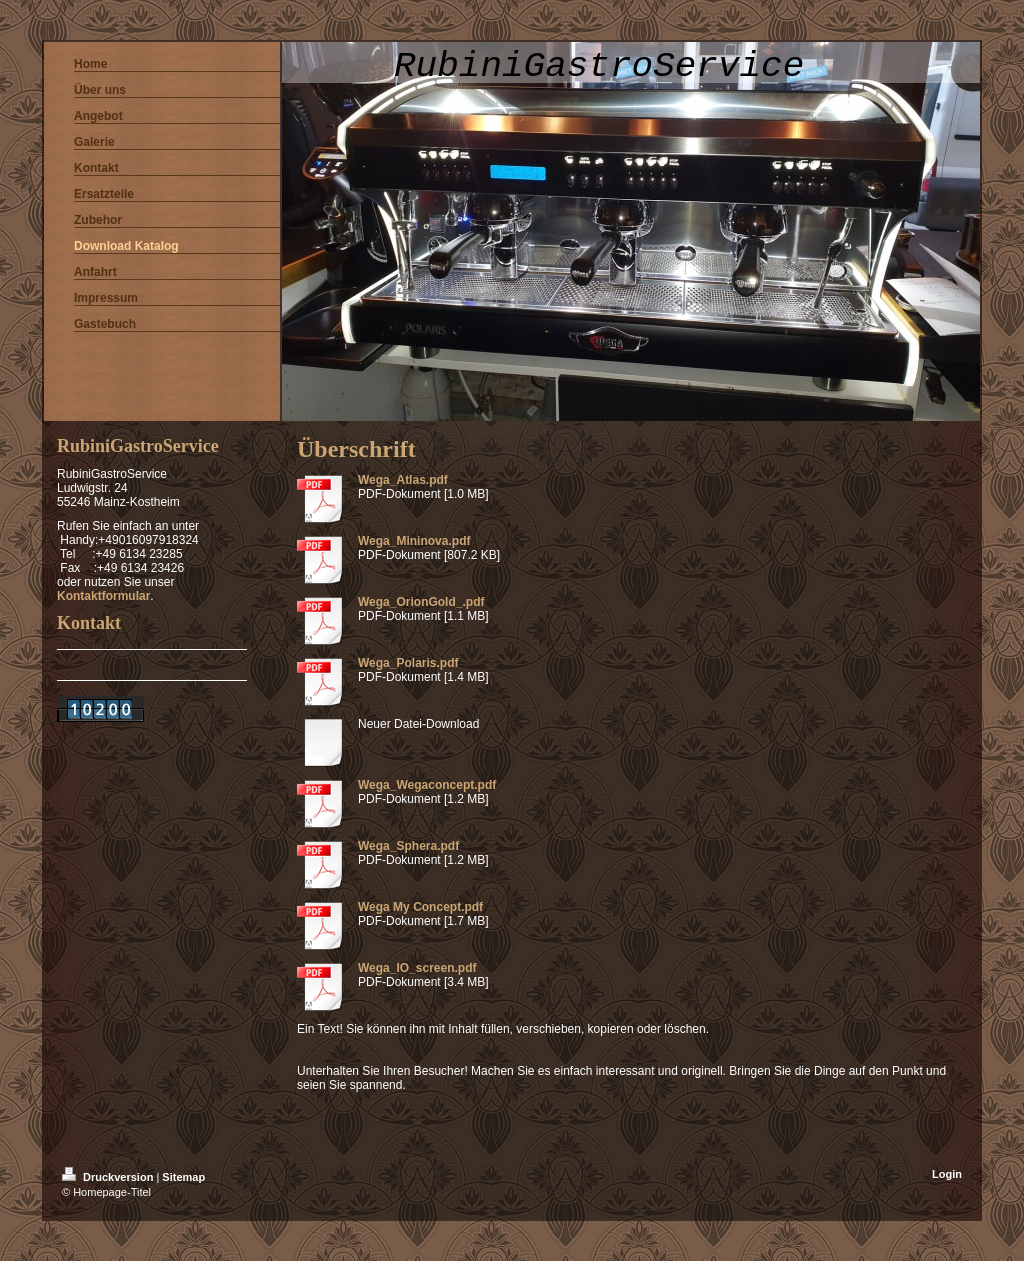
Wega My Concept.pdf (420, 907)
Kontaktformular (103, 596)
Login (947, 1174)
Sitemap (183, 1177)
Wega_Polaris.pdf (408, 663)
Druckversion (109, 1177)
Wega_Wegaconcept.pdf (427, 785)
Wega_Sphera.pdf (408, 846)
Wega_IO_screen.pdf (417, 968)
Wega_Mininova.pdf (414, 541)
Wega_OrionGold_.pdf (421, 602)
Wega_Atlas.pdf (403, 480)
